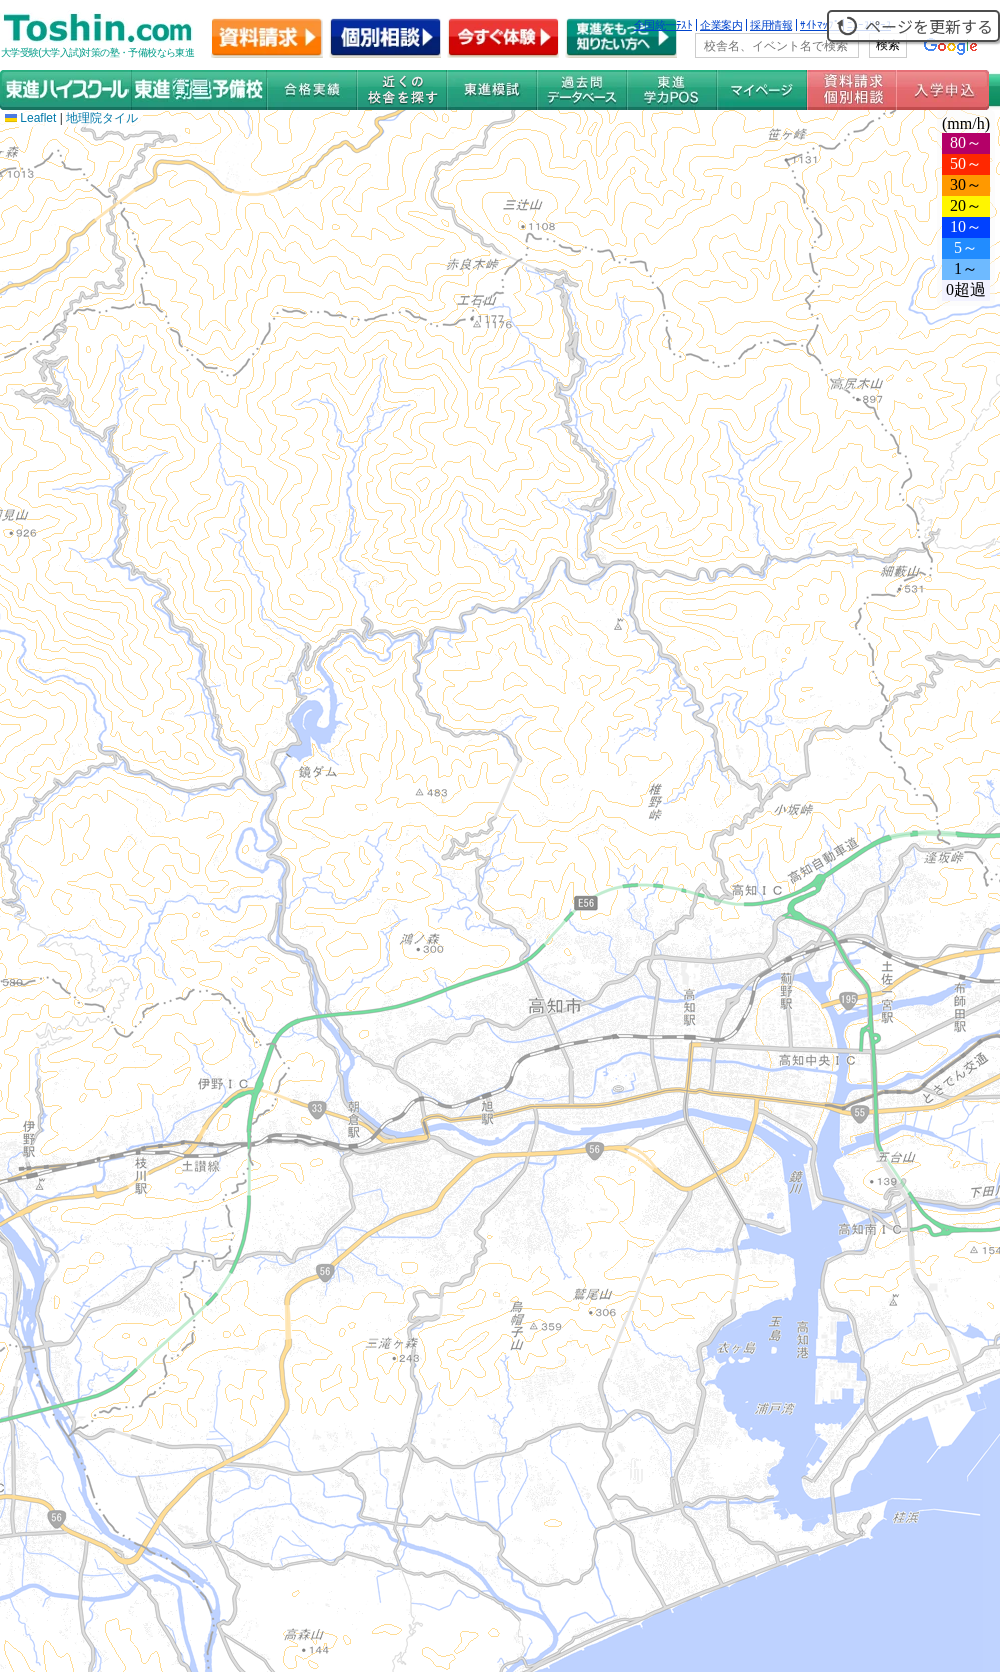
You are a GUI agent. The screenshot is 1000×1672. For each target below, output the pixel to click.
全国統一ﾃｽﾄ (663, 25)
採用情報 (771, 25)
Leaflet (30, 118)
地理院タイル (102, 118)
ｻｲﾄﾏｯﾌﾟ (819, 25)
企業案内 (721, 25)
